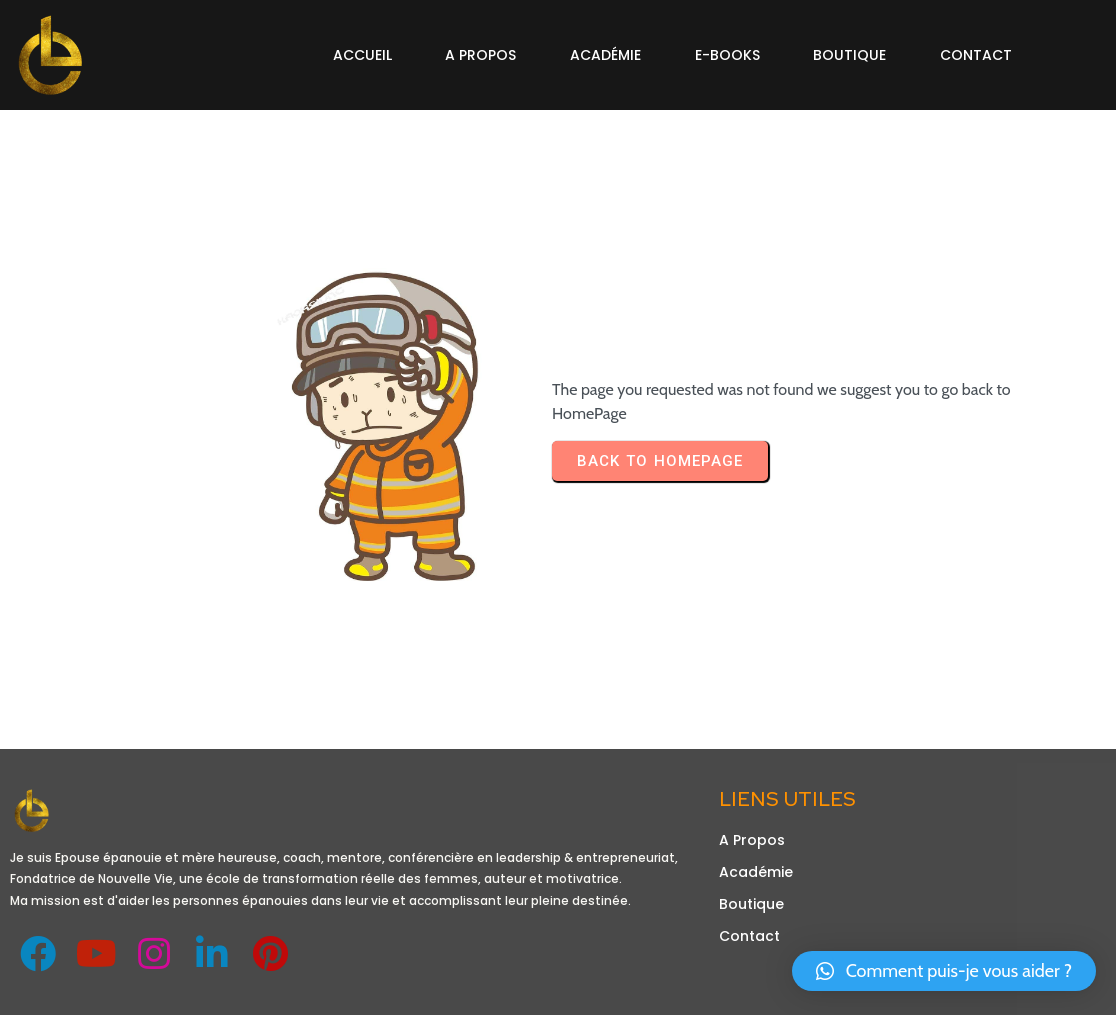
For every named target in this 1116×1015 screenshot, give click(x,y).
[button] (944, 971)
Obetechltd (129, 988)
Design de (49, 988)
